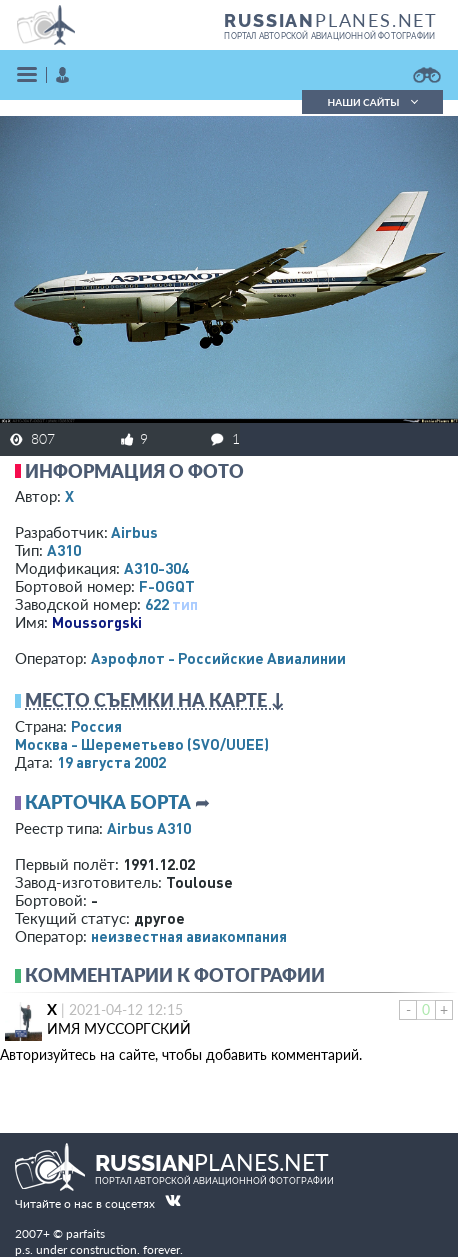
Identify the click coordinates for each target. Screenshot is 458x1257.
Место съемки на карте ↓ (155, 700)
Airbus (134, 532)
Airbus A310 (149, 828)
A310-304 (156, 568)
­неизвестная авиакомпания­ (189, 936)
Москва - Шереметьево (142, 744)
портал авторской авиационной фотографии (329, 36)
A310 (64, 550)
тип (185, 604)
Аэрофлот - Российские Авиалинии (218, 658)
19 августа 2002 (111, 762)
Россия (96, 726)
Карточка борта (108, 802)
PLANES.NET (331, 20)
